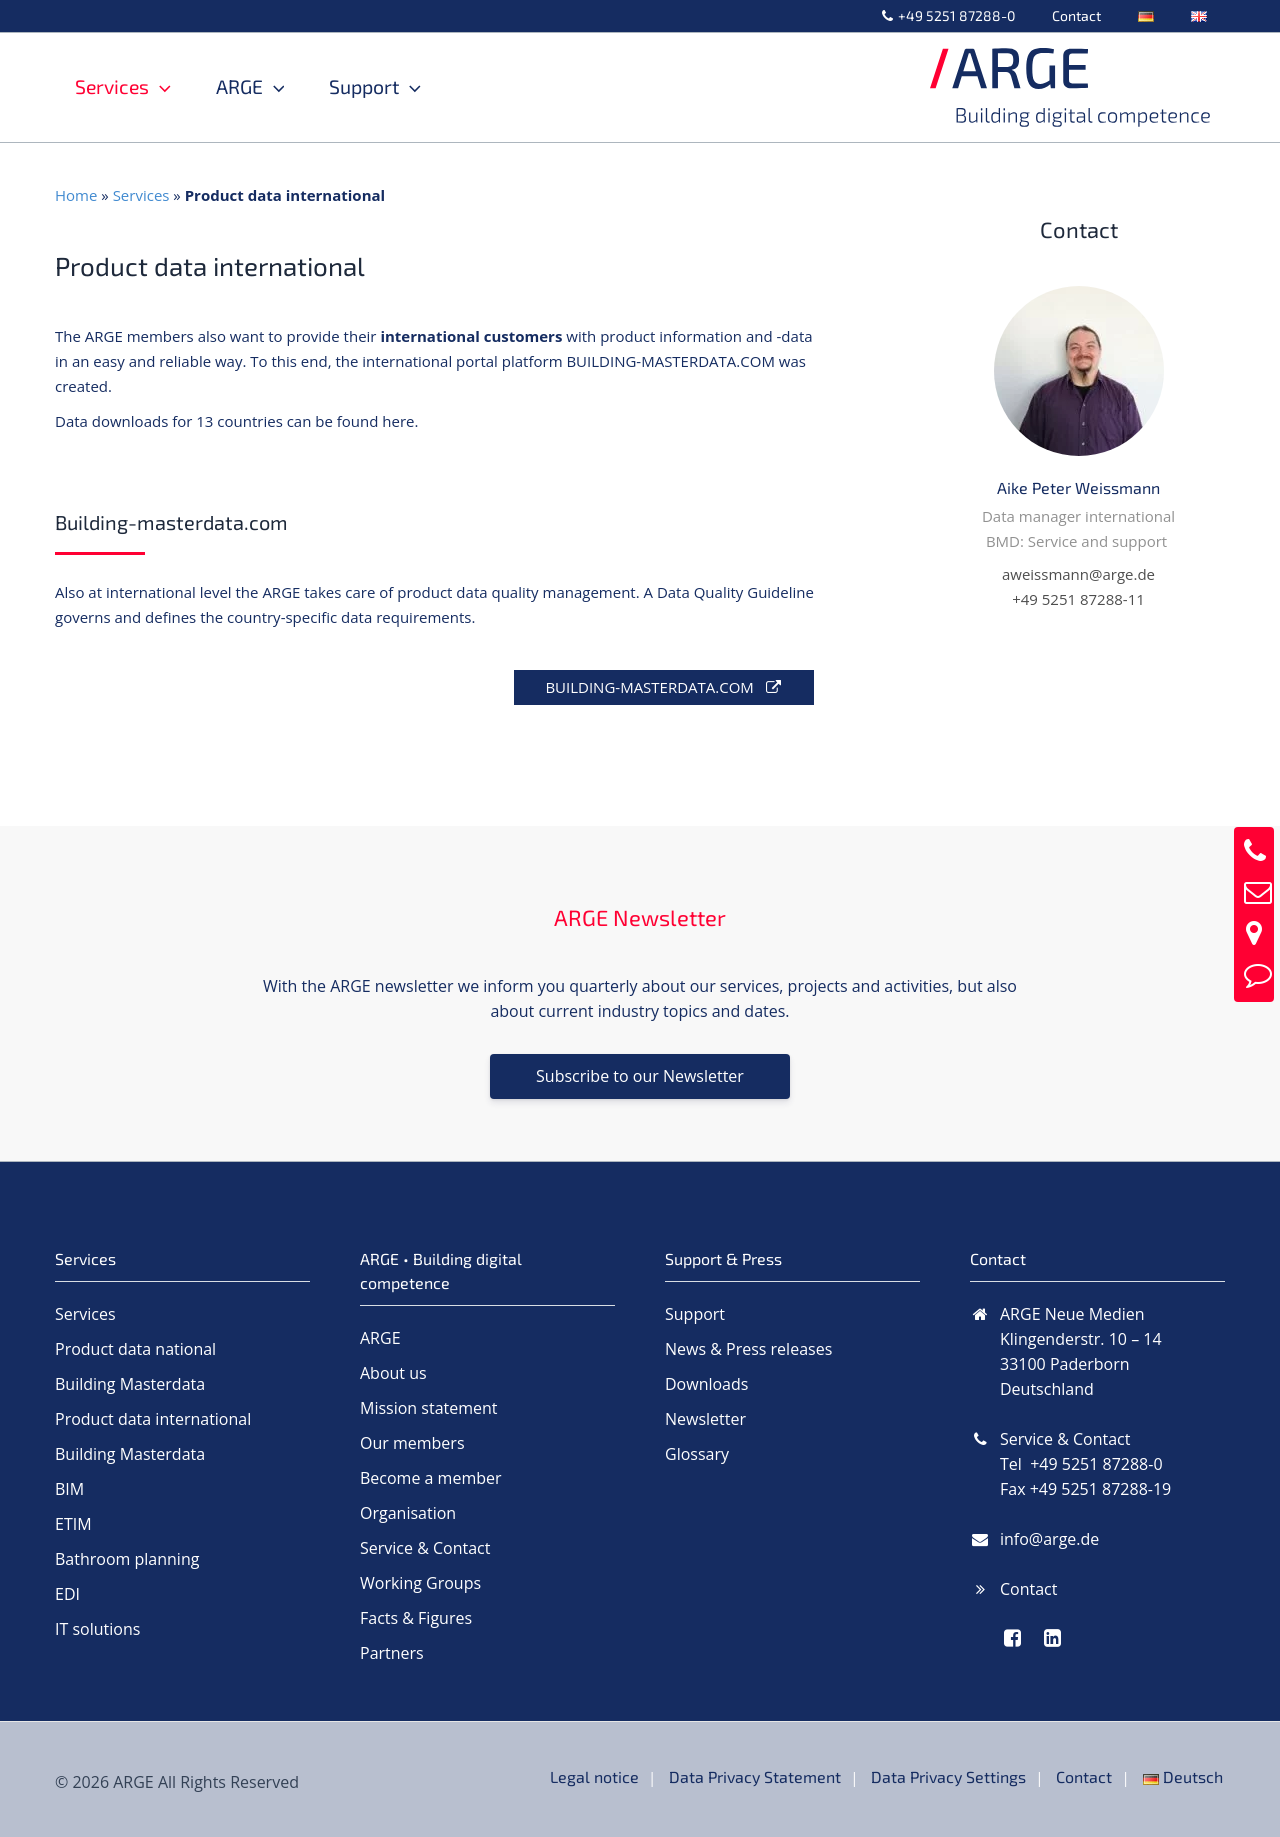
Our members (412, 1443)
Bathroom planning (127, 1559)
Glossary (697, 1454)
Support (405, 87)
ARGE (265, 87)
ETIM (73, 1524)
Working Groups (420, 1583)
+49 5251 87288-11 (1078, 599)
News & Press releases (748, 1349)
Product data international (153, 1419)
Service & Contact (425, 1548)
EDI (67, 1594)
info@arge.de (1049, 1539)
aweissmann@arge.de (1078, 574)
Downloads (706, 1384)
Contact (1098, 15)
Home (76, 195)
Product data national (135, 1349)
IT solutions (97, 1629)
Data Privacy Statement (763, 1776)
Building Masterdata (130, 1384)
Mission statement (429, 1408)
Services (123, 87)
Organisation (408, 1513)
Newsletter (705, 1419)
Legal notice (604, 1776)
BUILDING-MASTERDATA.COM (663, 687)
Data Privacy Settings (954, 1776)
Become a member (431, 1478)
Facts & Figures (416, 1618)
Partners (392, 1653)
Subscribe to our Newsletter (640, 1076)
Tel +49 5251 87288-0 (1081, 1464)
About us (393, 1373)
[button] (160, 87)
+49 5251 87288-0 (987, 15)
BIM (69, 1489)
